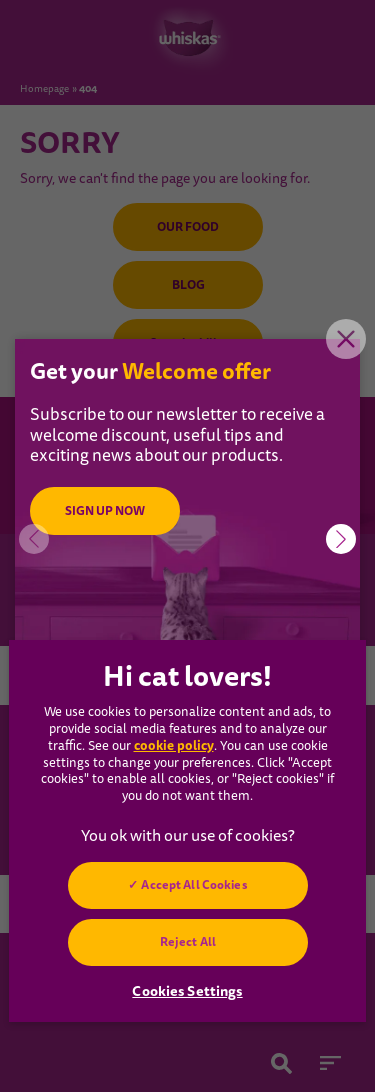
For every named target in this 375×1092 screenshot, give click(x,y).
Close (346, 339)
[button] (341, 539)
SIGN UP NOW (105, 511)
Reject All (187, 942)
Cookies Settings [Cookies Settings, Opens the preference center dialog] (187, 991)
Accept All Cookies (194, 885)
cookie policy (174, 745)
